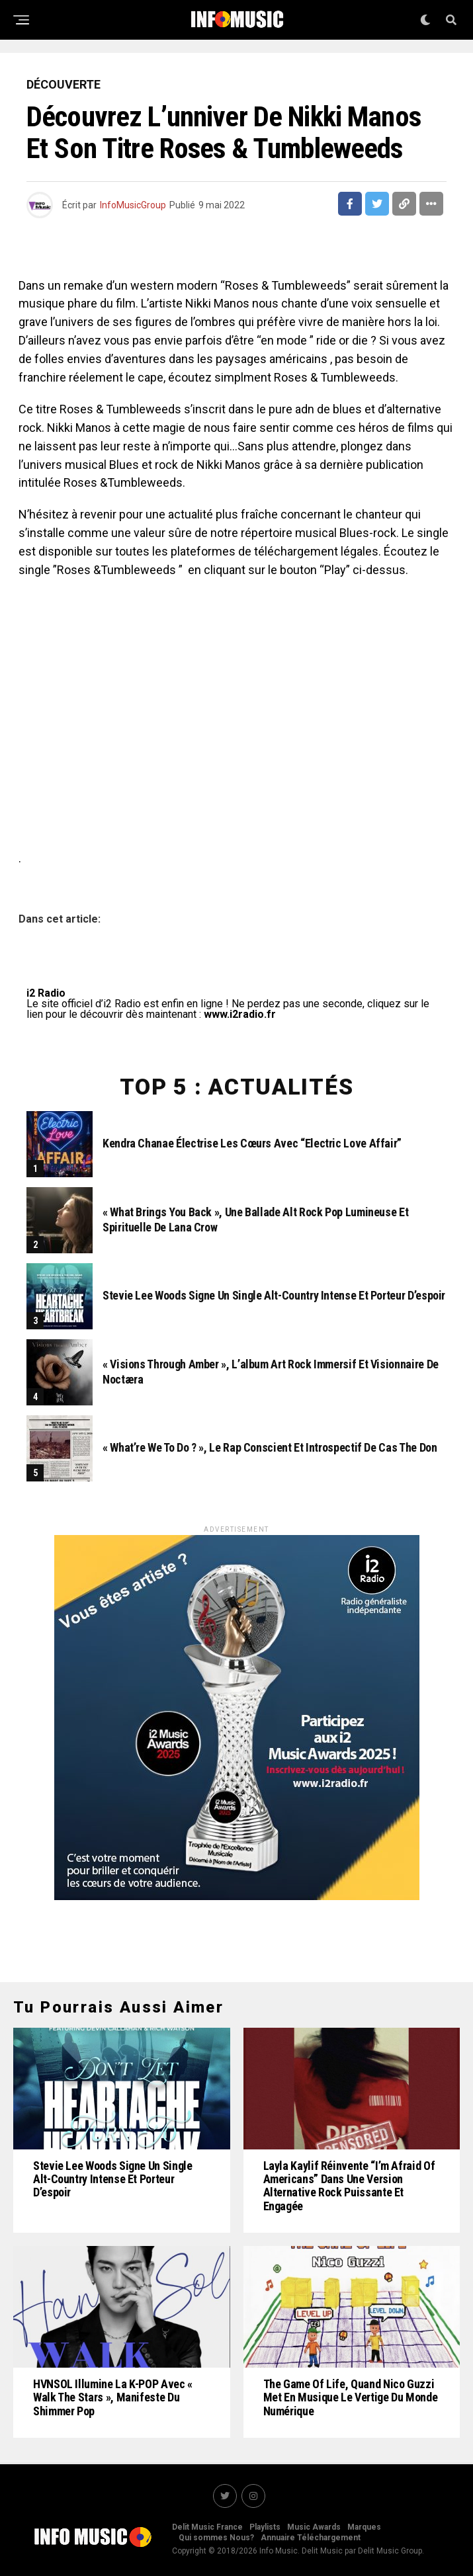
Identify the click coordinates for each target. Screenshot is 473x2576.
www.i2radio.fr (240, 1014)
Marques (364, 2527)
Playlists (264, 2527)
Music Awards (314, 2527)
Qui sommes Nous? (216, 2537)
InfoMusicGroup (133, 205)
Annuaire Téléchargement (311, 2537)
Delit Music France (207, 2527)
